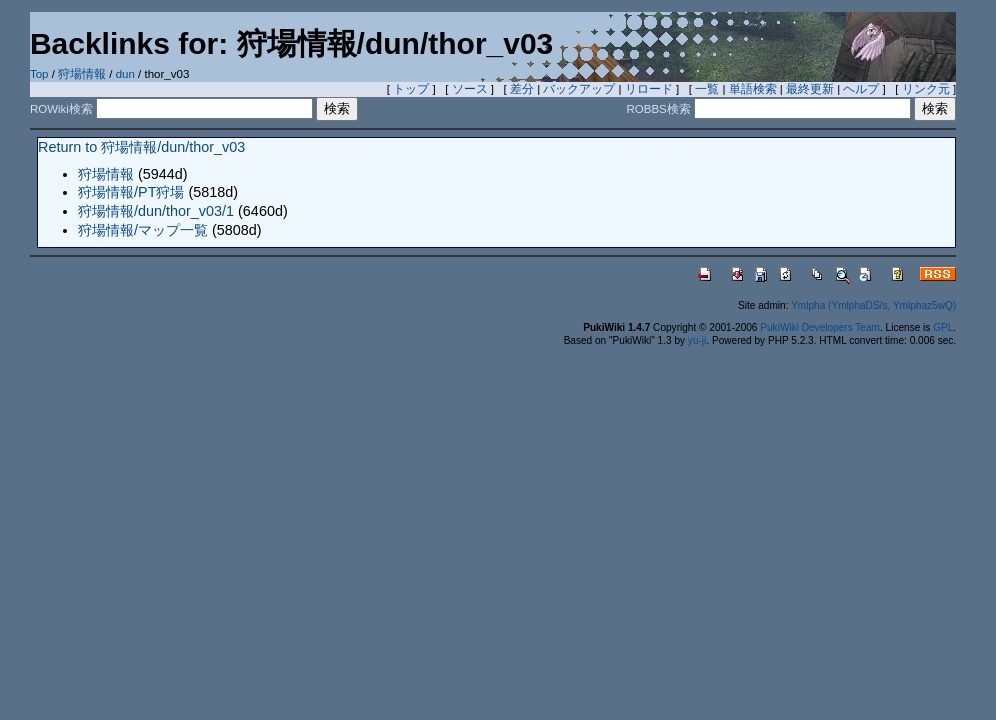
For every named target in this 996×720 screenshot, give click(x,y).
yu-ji (697, 340)
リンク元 (926, 89)
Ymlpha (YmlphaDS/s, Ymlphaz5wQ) (873, 305)
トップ (411, 89)
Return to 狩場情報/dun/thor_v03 (141, 147)
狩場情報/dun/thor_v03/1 (156, 211)
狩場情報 (82, 74)
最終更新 (810, 89)
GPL (943, 327)
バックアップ (579, 89)
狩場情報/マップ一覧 (143, 230)
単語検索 (753, 89)
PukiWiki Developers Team (820, 327)
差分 (522, 89)
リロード (649, 89)
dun (125, 74)
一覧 (707, 89)
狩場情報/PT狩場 (131, 192)
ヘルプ (861, 89)
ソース (470, 89)
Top (39, 74)
